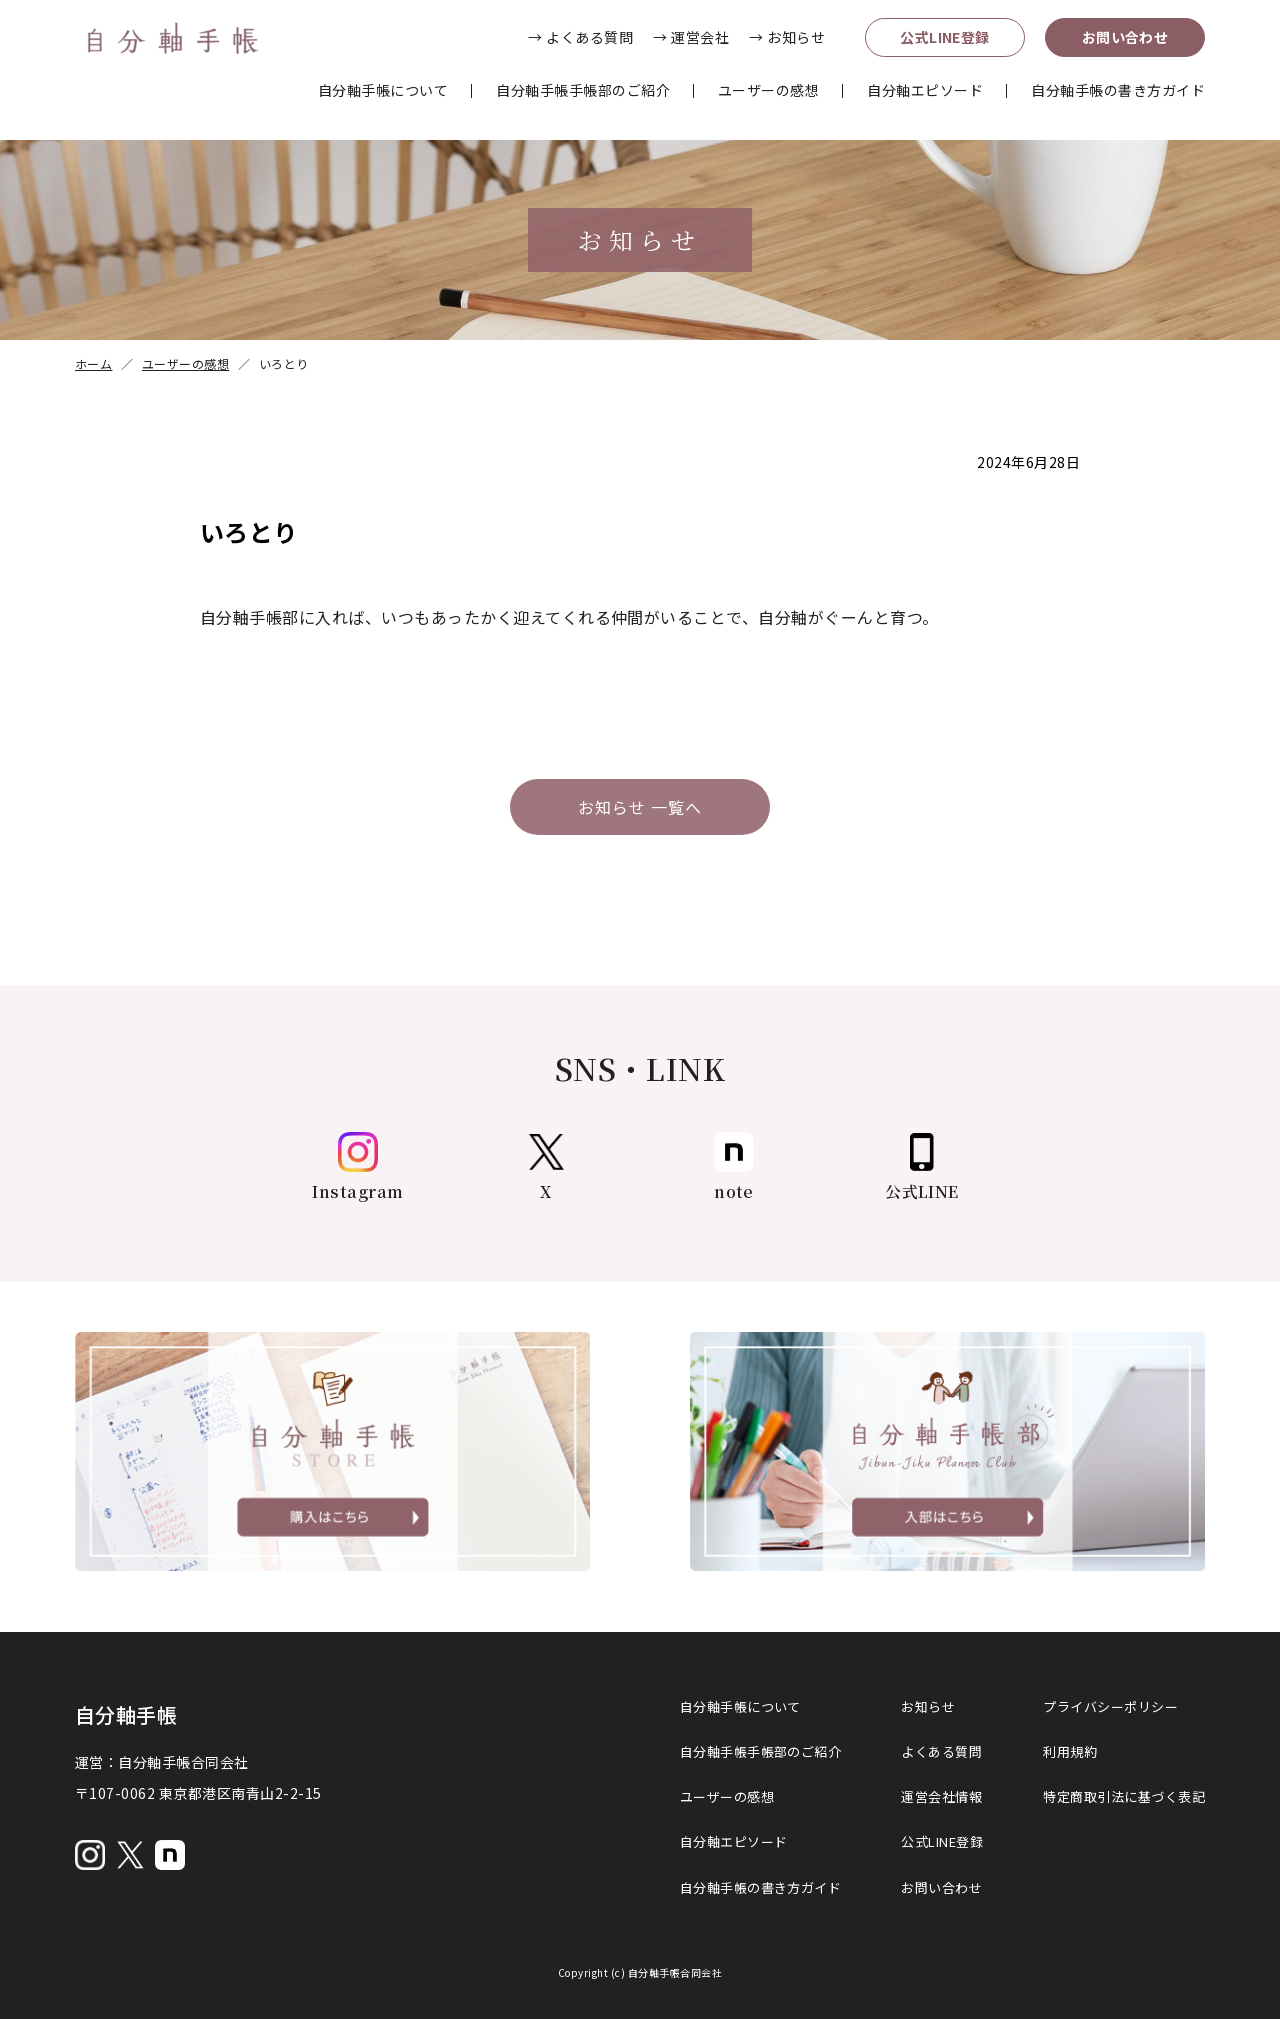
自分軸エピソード (925, 90)
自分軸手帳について (383, 90)
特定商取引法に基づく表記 (1124, 1796)
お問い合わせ (1125, 37)
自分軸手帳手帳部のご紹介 (583, 90)
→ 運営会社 (691, 37)
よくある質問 (941, 1751)
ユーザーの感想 (768, 90)
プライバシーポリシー (1110, 1706)
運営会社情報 (941, 1796)
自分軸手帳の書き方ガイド (1118, 90)
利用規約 (1070, 1751)
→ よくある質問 (580, 37)
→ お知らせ (787, 37)
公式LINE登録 (945, 37)
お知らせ (928, 1706)
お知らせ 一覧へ (640, 807)
